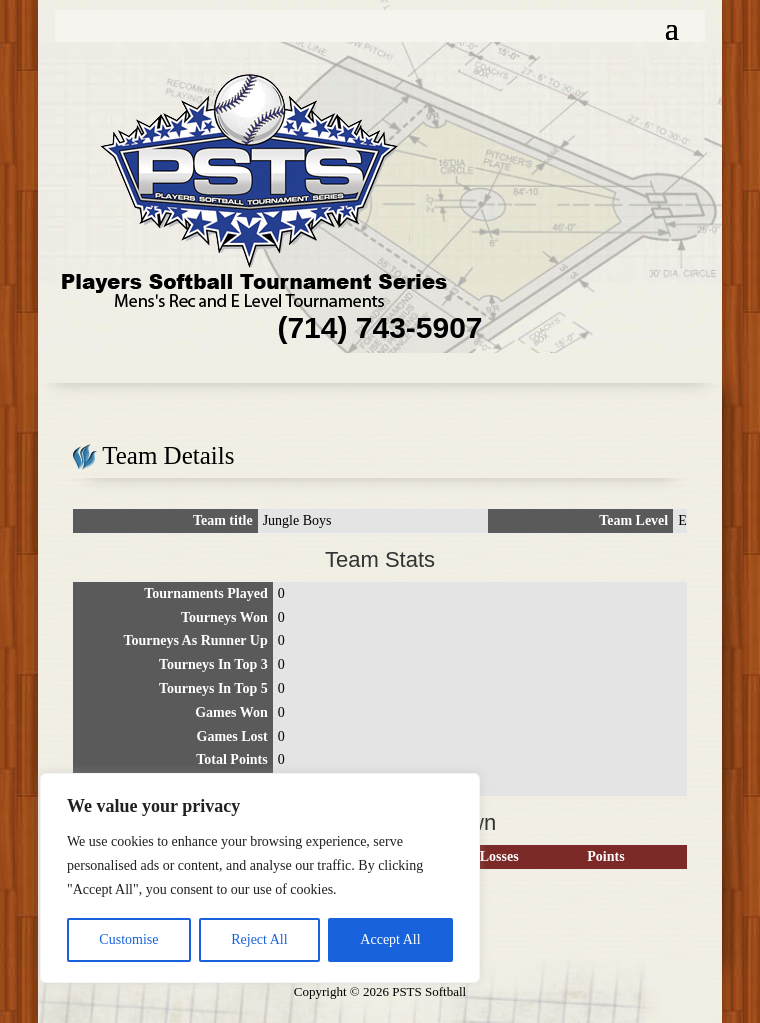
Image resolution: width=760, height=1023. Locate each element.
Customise (128, 939)
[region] (260, 878)
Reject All (259, 939)
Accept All (390, 939)
